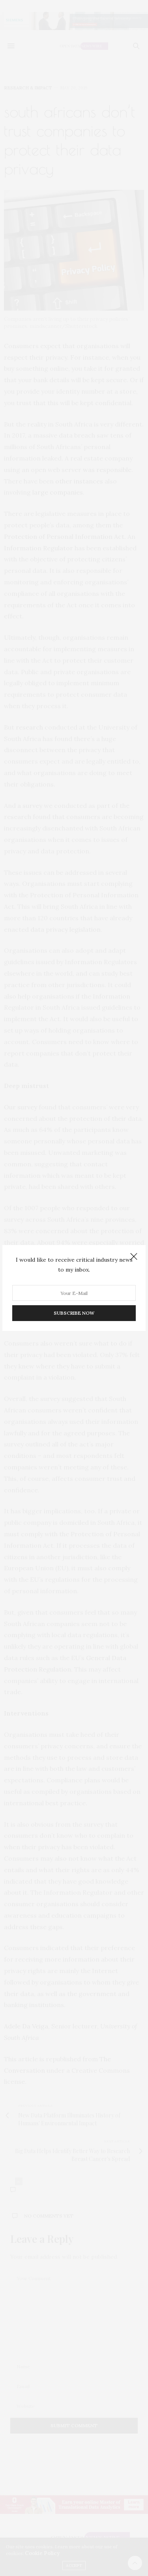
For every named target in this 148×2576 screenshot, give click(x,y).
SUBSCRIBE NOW (74, 1313)
